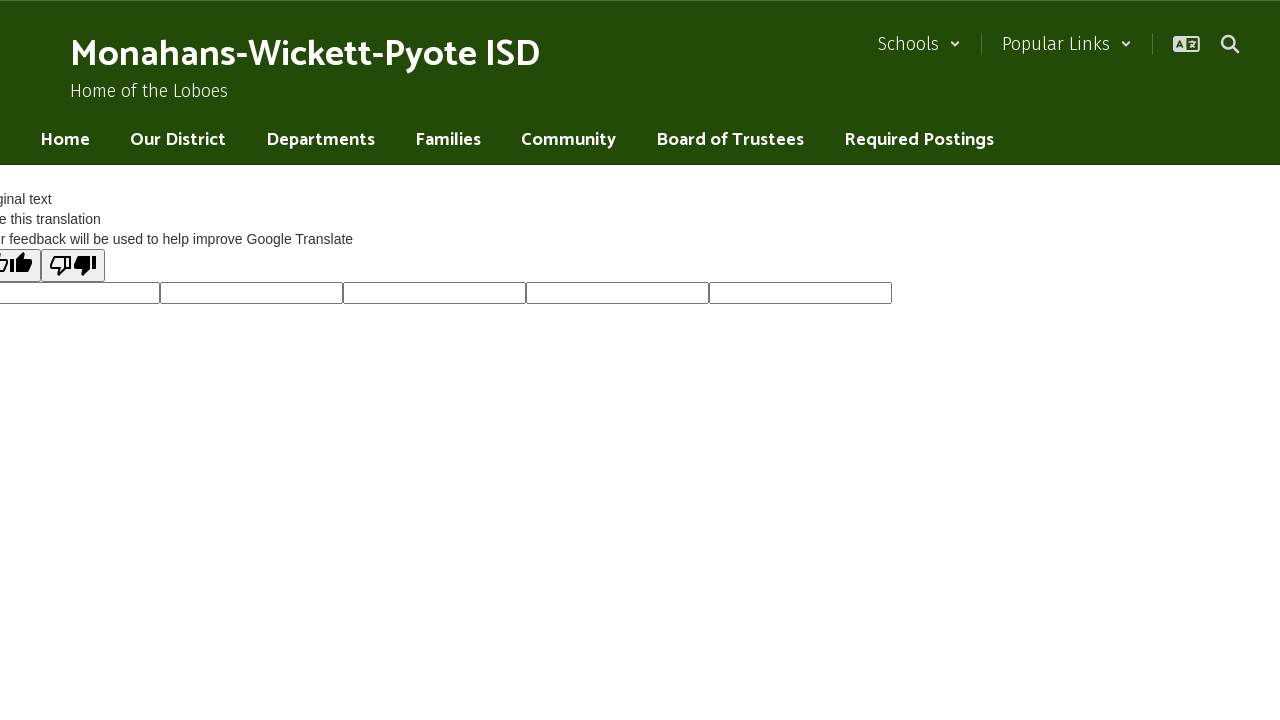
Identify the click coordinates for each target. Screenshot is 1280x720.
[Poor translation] (73, 265)
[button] (919, 44)
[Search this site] (1230, 44)
